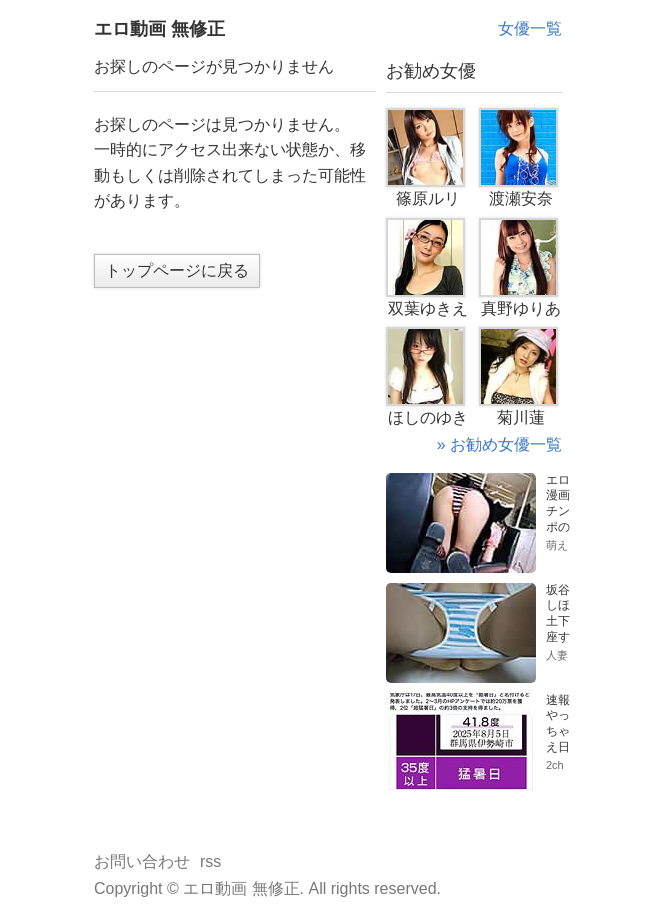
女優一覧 (530, 28)
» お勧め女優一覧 (499, 444)
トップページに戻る (177, 270)
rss (210, 861)
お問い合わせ (142, 861)
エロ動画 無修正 (159, 29)
